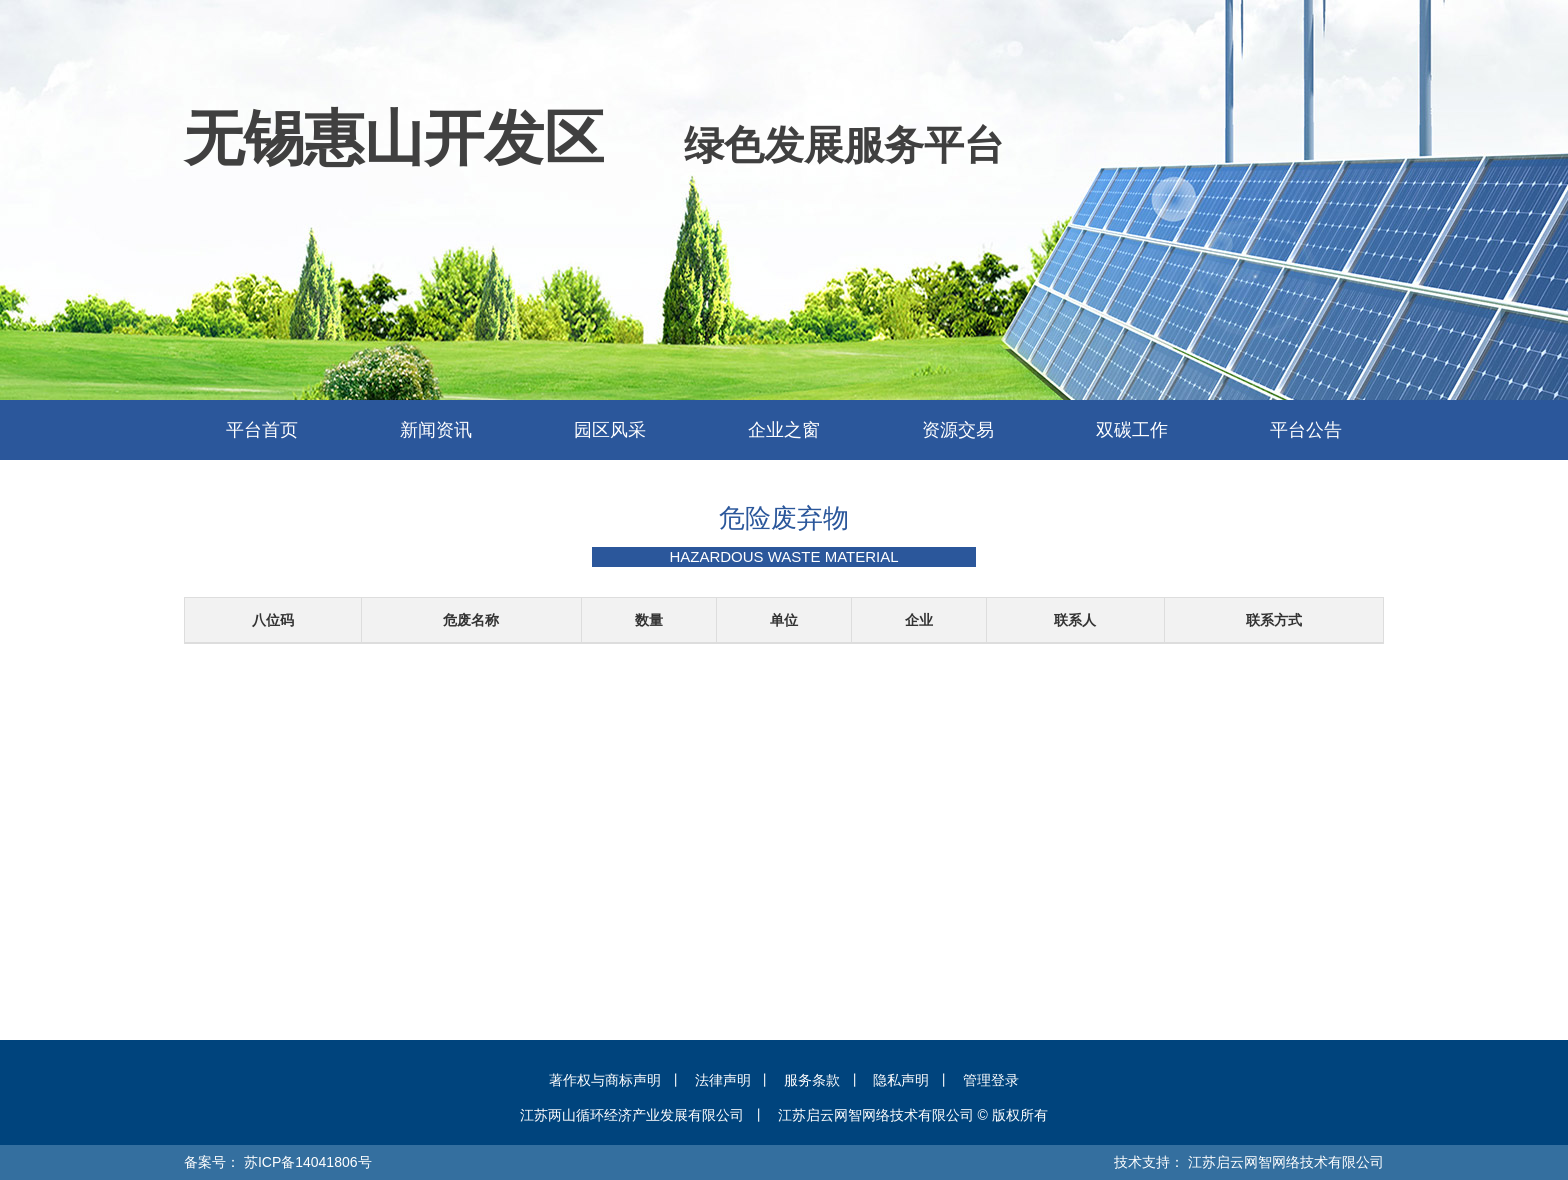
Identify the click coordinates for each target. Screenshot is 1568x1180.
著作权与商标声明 (605, 1080)
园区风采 (610, 430)
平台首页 (262, 430)
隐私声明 (901, 1080)
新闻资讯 (436, 430)
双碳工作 (1132, 430)
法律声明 (723, 1080)
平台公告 (1306, 430)
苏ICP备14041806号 (308, 1162)
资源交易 (958, 430)
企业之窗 (784, 430)
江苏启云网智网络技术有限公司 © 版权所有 (913, 1115)
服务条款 (812, 1080)
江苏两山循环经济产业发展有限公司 (632, 1115)
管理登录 (991, 1080)
